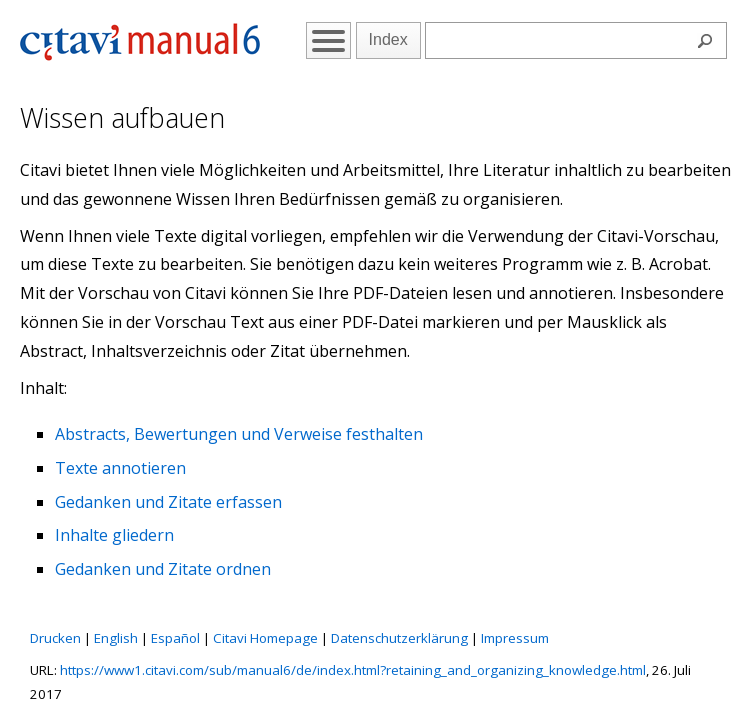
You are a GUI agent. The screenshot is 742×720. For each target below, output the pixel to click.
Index (388, 39)
